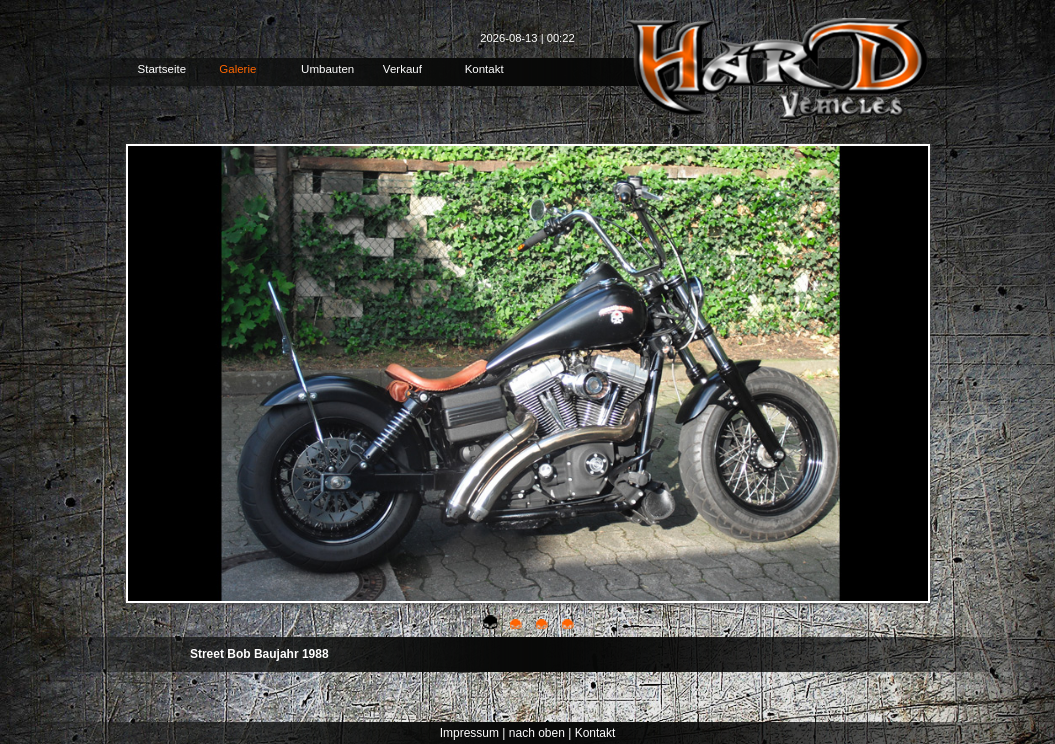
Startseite (162, 69)
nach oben (537, 733)
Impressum (469, 733)
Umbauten (327, 69)
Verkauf (402, 69)
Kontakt (484, 69)
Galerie (237, 69)
